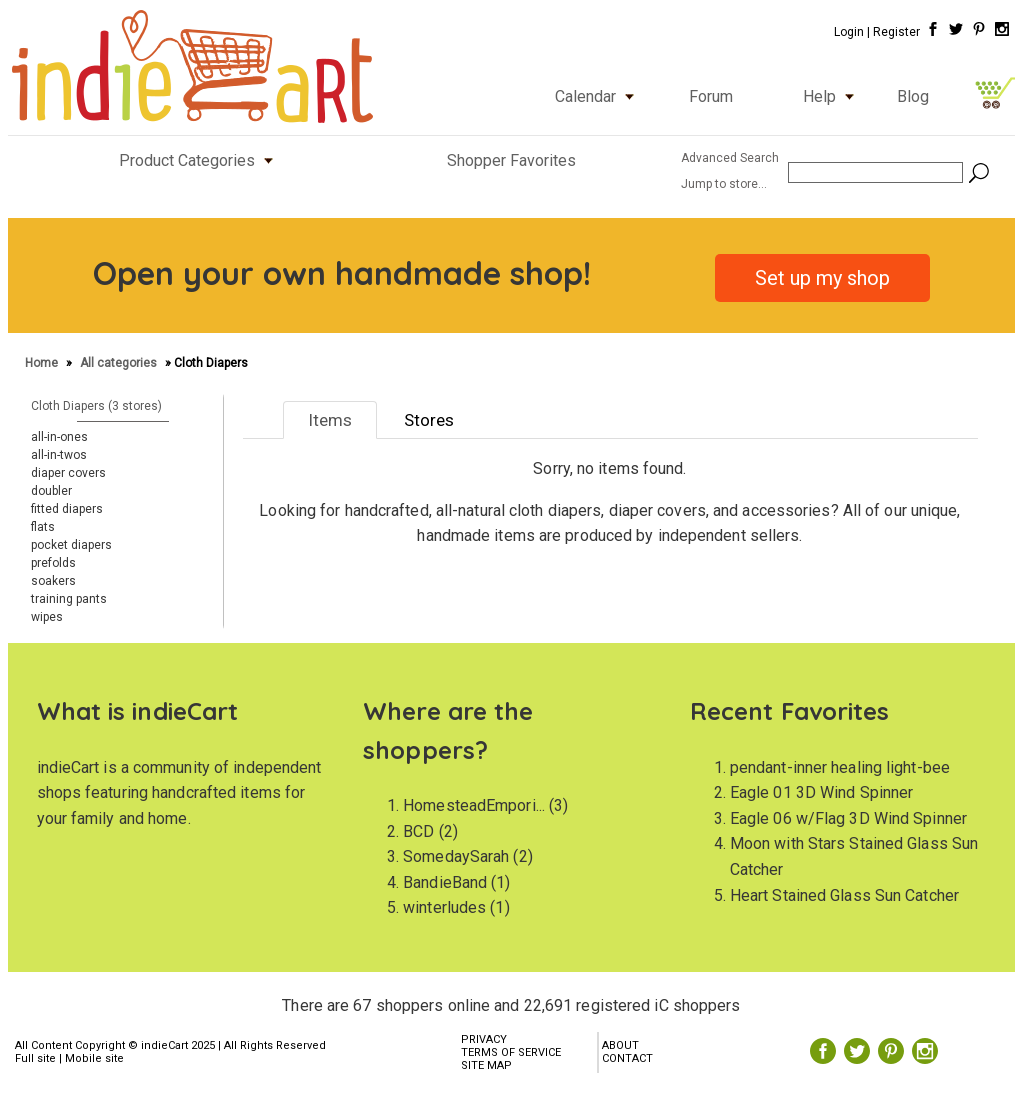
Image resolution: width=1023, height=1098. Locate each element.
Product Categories (200, 160)
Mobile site (94, 1058)
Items (330, 420)
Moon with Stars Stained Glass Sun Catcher (854, 856)
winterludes (444, 907)
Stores (429, 420)
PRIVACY (484, 1039)
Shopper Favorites (511, 160)
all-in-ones (59, 437)
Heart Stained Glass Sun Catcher (844, 895)
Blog (913, 96)
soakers (53, 581)
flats (43, 527)
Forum (711, 96)
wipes (47, 617)
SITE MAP (486, 1065)
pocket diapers (71, 545)
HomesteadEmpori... (474, 805)
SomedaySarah (456, 856)
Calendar (599, 96)
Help (833, 96)
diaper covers (68, 473)
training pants (69, 599)
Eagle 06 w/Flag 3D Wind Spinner (848, 818)
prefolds (53, 563)
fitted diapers (67, 509)
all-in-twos (59, 455)
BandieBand (445, 882)
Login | (852, 32)
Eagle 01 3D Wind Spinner (821, 792)
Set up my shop (822, 278)
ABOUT (620, 1045)
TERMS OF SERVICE (511, 1052)
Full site (35, 1058)
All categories (118, 363)
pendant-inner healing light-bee (840, 767)
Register (896, 32)
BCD (418, 831)
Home (43, 363)
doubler (51, 491)
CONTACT (627, 1058)
